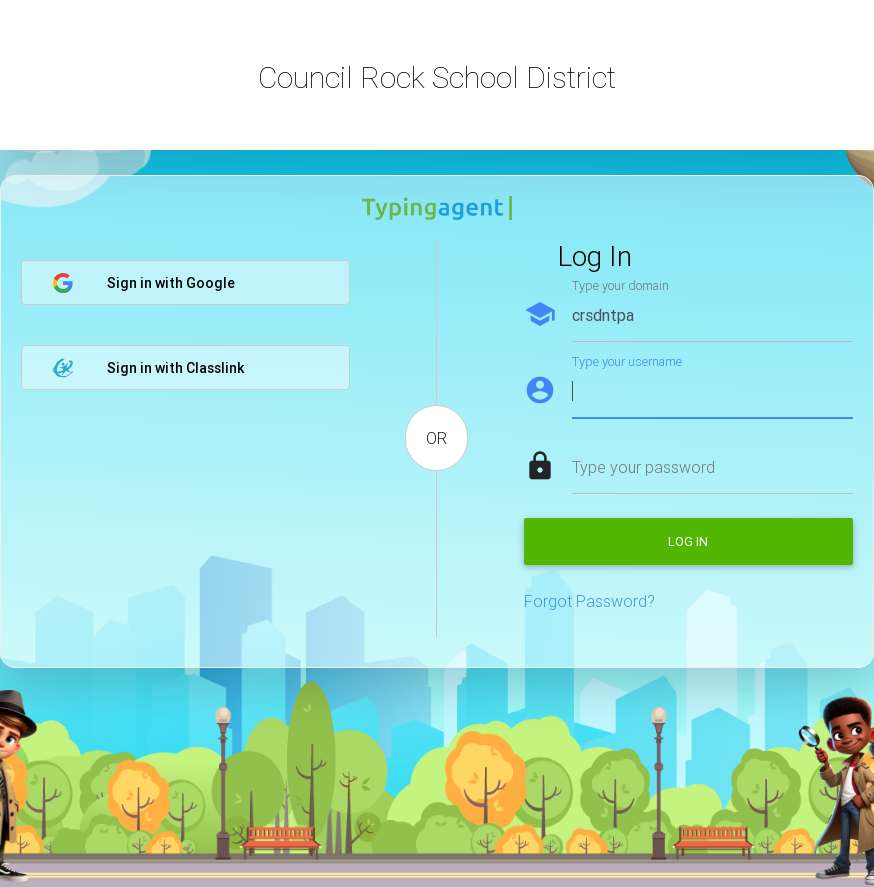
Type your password (643, 467)
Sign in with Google (143, 283)
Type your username (627, 361)
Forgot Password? (589, 601)
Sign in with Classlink (148, 368)
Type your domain (620, 285)
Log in (688, 541)
